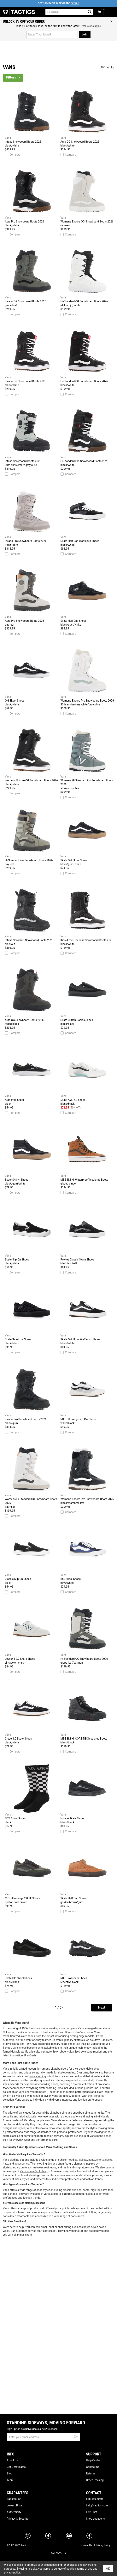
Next (101, 2007)
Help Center (93, 2460)
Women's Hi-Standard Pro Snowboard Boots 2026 (87, 758)
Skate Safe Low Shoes (32, 1315)
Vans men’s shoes (100, 2135)
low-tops (108, 2189)
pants (91, 2159)
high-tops (96, 2189)
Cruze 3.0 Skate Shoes (32, 1714)
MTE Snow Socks (32, 1794)
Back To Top (58, 2553)
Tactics (19, 12)
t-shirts (62, 2159)
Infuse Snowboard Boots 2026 (32, 117)
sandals (13, 2193)
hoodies (72, 2159)
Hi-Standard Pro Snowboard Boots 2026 (87, 437)
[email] (43, 2437)
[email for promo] (52, 34)
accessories (22, 2163)
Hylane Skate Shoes (87, 1794)
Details (75, 3)
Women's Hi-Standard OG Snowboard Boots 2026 (32, 1477)
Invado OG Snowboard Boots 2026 (32, 277)
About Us (12, 2460)
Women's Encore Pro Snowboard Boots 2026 (87, 676)
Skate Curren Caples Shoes (87, 996)
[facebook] (89, 2536)
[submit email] (75, 2436)
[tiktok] (48, 2536)
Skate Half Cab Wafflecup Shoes (87, 517)
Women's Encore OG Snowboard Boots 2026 (87, 197)
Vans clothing (38, 2076)
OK (108, 2568)
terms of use (84, 2568)
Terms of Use (86, 2545)
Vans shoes (19, 2047)
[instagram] (28, 2536)
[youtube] (69, 2536)
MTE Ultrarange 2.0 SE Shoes (32, 1874)
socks (108, 2159)
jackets (83, 2159)
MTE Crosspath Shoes (87, 1954)
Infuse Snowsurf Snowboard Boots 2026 (32, 916)
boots (86, 2189)
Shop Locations (95, 2518)
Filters (13, 77)
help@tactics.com (97, 2505)
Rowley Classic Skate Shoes (87, 1235)
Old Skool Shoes (32, 676)
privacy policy (12, 2572)
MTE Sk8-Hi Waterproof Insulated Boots (87, 1155)
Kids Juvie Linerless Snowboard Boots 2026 (87, 916)
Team (10, 2480)
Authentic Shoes (32, 1076)
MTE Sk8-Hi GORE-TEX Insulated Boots (87, 1714)
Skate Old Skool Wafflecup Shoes (87, 1315)
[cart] (99, 12)
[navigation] (58, 2007)
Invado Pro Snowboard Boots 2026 (32, 517)
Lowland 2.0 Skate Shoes (32, 1634)
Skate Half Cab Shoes (87, 596)
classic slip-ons (72, 2189)
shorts (100, 2159)
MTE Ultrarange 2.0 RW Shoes (87, 1395)
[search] (69, 12)
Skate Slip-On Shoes (32, 1235)
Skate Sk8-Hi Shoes (32, 1155)
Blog (9, 2473)
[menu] (110, 12)
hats (5, 2163)
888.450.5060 (94, 2498)
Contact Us (92, 2466)
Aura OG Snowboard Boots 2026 (87, 117)
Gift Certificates (16, 2466)
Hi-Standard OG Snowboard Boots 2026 (87, 277)
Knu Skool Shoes (87, 1555)
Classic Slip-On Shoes (32, 1555)
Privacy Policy (103, 2545)
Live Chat (91, 2512)
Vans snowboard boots (32, 2091)
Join (85, 34)
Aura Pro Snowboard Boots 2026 (32, 197)
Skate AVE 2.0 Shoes (87, 1076)
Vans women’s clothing (34, 2171)
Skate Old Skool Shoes (87, 836)
